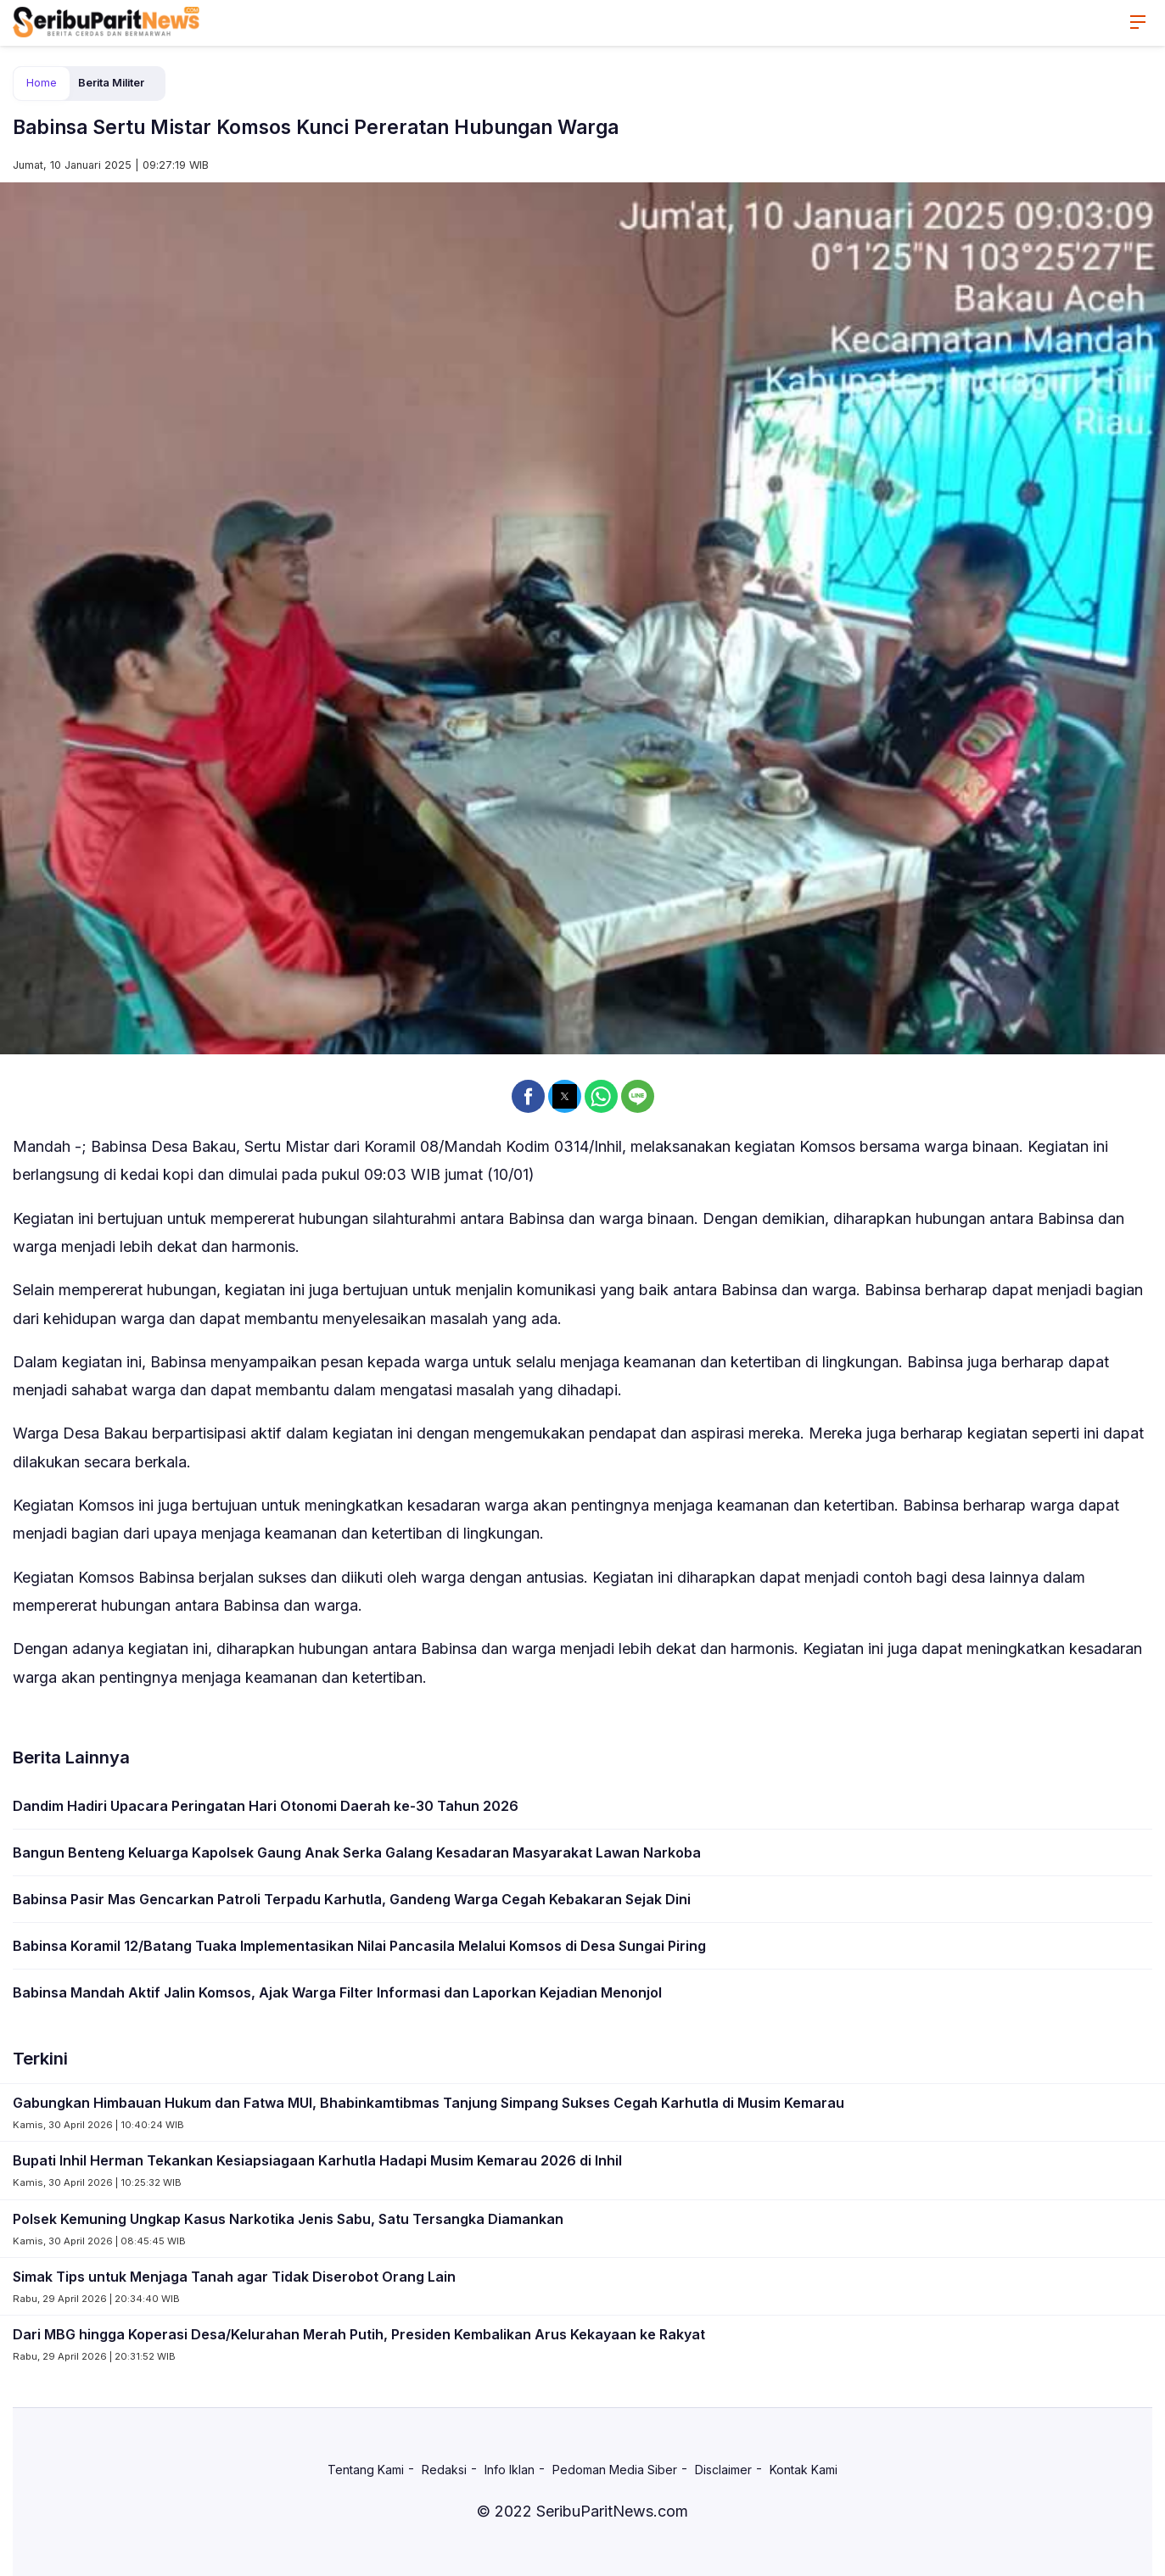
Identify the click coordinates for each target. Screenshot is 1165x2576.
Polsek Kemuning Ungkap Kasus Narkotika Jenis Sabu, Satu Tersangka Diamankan (288, 2218)
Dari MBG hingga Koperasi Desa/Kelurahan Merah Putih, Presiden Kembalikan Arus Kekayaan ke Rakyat (359, 2334)
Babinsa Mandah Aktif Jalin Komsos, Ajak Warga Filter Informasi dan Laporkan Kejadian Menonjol (337, 1992)
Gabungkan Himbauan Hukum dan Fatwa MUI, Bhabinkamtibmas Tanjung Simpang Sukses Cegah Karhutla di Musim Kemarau (428, 2102)
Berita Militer (111, 82)
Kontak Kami (803, 2469)
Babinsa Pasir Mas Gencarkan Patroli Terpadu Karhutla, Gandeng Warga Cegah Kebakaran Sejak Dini (352, 1899)
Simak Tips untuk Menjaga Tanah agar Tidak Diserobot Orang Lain (234, 2276)
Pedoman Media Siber (614, 2469)
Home (41, 82)
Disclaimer (723, 2469)
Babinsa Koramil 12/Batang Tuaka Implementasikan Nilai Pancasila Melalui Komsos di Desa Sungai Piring (359, 1945)
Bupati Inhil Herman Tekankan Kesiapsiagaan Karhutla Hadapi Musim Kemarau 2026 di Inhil (317, 2160)
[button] (528, 1096)
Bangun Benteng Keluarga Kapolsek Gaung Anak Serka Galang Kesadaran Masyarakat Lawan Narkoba (357, 1852)
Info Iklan (509, 2469)
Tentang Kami (366, 2469)
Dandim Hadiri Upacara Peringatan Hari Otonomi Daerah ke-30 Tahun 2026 (265, 1805)
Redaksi (444, 2469)
